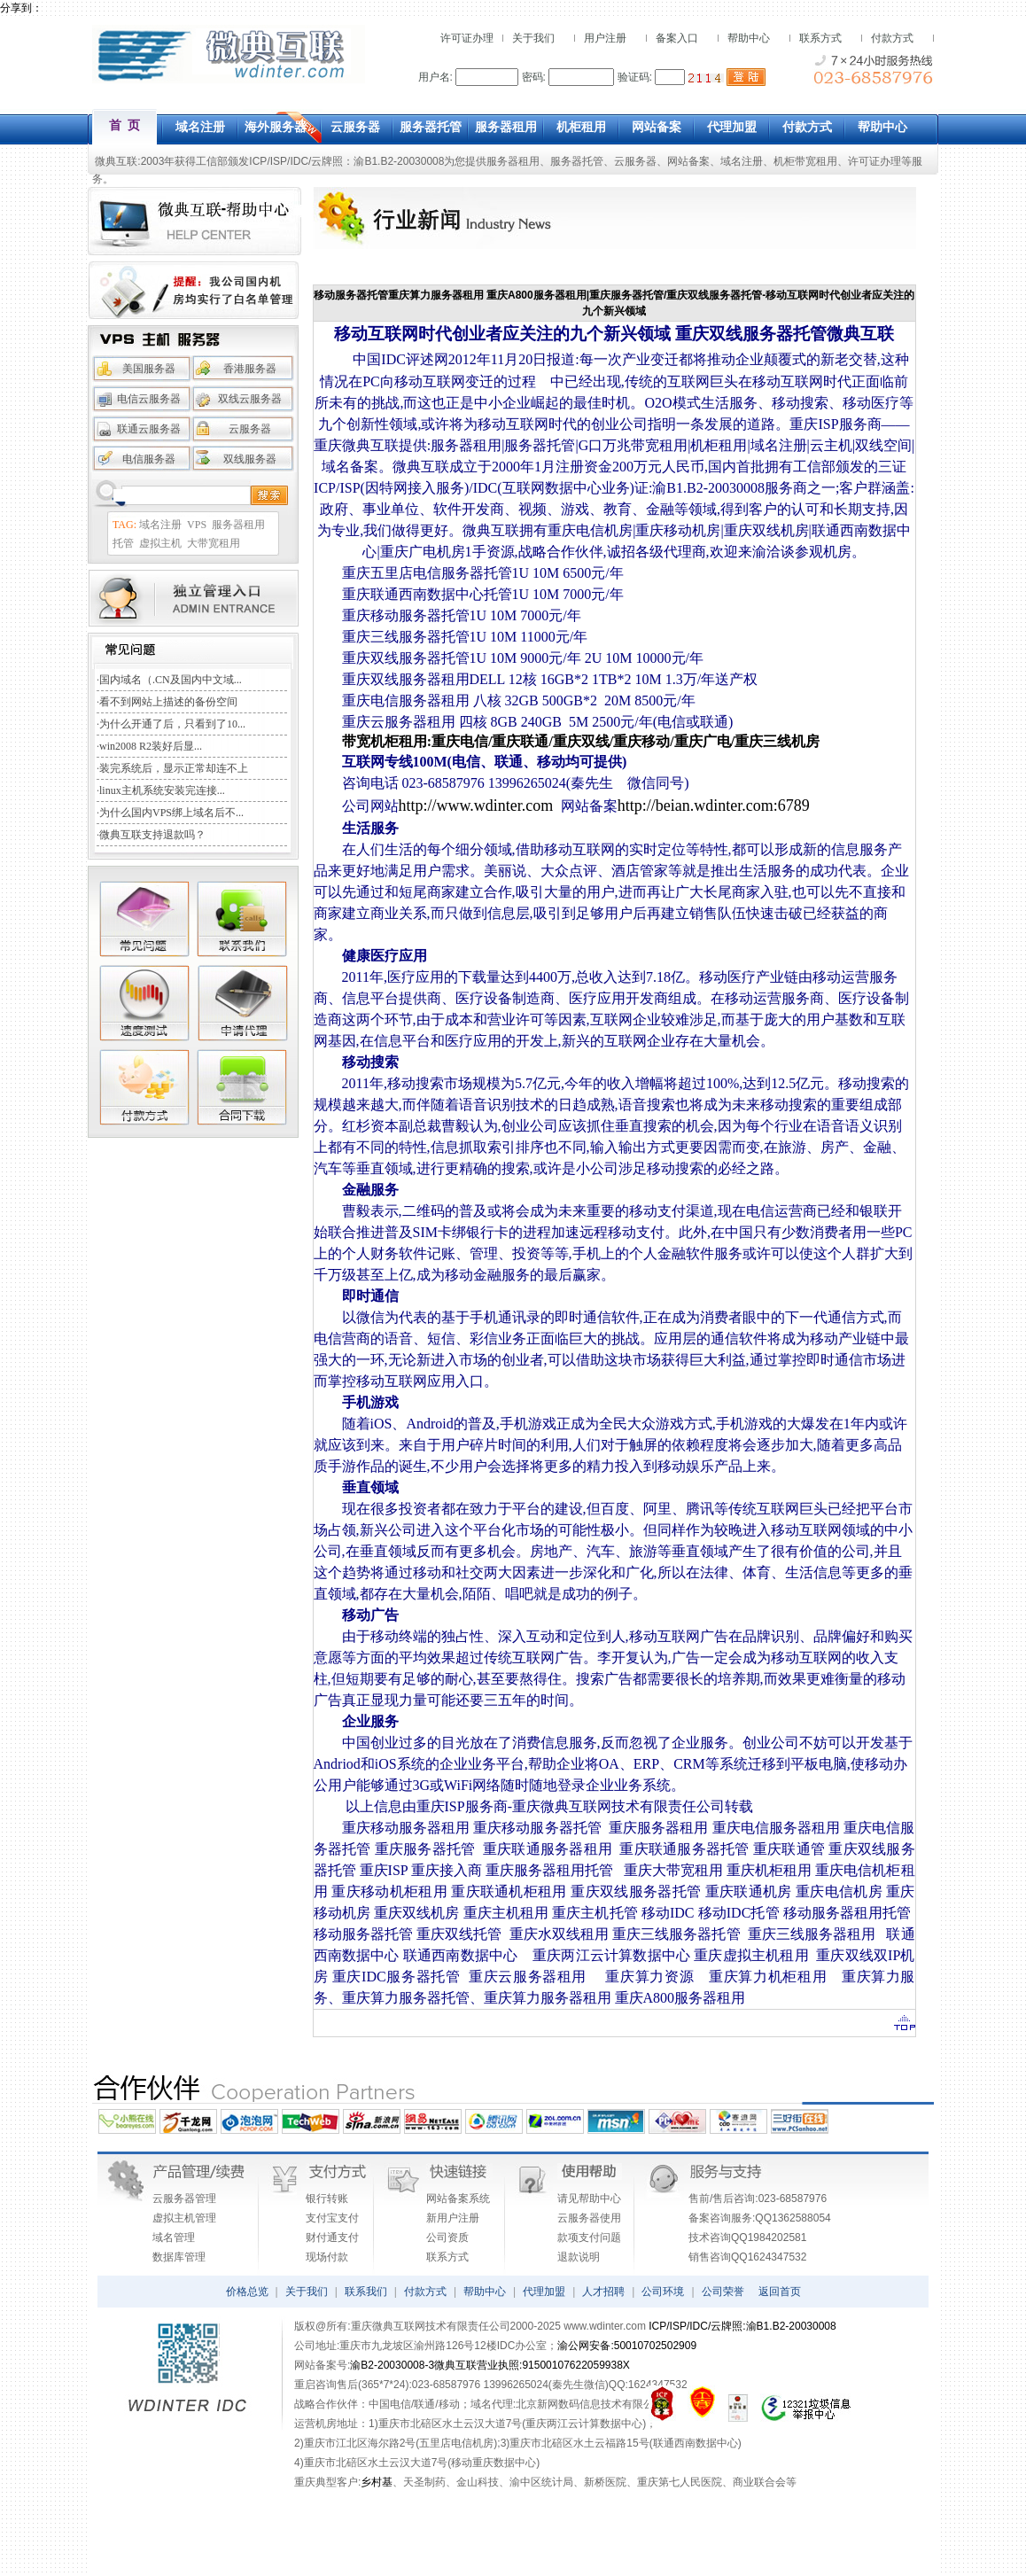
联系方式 (820, 38)
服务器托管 (576, 161)
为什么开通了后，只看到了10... (172, 724)
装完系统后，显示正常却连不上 (173, 768)
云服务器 (635, 161)
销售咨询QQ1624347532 (747, 2257)
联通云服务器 (149, 429)
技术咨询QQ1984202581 (747, 2237)
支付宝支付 (332, 2218)
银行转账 (327, 2198)
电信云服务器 (149, 399)
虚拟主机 (160, 543)
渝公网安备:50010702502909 (626, 2345)
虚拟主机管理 (184, 2218)
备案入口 (677, 38)
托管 (123, 543)
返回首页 (779, 2291)
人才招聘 (603, 2291)
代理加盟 (544, 2291)
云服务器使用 (589, 2218)
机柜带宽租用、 (810, 161)
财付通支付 (332, 2237)
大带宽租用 (213, 543)
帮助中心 (748, 38)
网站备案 (688, 161)
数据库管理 (179, 2257)
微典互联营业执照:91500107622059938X (532, 2365)
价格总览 (247, 2291)
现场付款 (327, 2257)
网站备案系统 (458, 2198)
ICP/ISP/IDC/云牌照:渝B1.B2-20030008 (742, 2326)
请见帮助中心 (589, 2198)
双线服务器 (249, 459)
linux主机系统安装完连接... (162, 790)
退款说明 (578, 2257)
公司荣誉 (723, 2291)
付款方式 (892, 38)
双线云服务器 (250, 399)
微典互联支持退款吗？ (152, 835)
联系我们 (366, 2291)
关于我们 (533, 38)
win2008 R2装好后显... (150, 746)
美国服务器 (148, 368)
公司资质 (447, 2237)
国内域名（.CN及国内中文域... (170, 679)
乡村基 (377, 2482)
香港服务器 (249, 368)
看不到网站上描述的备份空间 (168, 702)
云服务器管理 (184, 2198)
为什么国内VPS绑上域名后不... (171, 812)
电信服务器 (148, 459)
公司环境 (662, 2291)
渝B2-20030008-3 (392, 2365)
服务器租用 (513, 161)
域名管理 (173, 2237)
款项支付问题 (589, 2237)
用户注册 (605, 38)
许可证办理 (467, 38)
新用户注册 (452, 2218)
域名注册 (741, 161)
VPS (196, 524)
